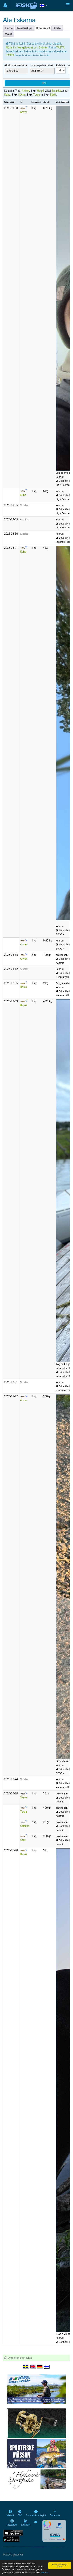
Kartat (58, 28)
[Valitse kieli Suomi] (46, 2366)
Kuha (7, 94)
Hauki (40, 90)
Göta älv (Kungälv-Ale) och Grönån (26, 47)
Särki (53, 94)
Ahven (25, 90)
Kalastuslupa (24, 28)
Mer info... (45, 2573)
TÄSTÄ (60, 47)
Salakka (56, 90)
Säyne (22, 94)
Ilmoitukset (43, 28)
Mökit (8, 34)
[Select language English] (33, 2366)
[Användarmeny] (5, 5)
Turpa (36, 94)
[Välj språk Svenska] (26, 2366)
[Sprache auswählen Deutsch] (40, 2366)
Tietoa (9, 28)
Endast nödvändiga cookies (59, 2565)
